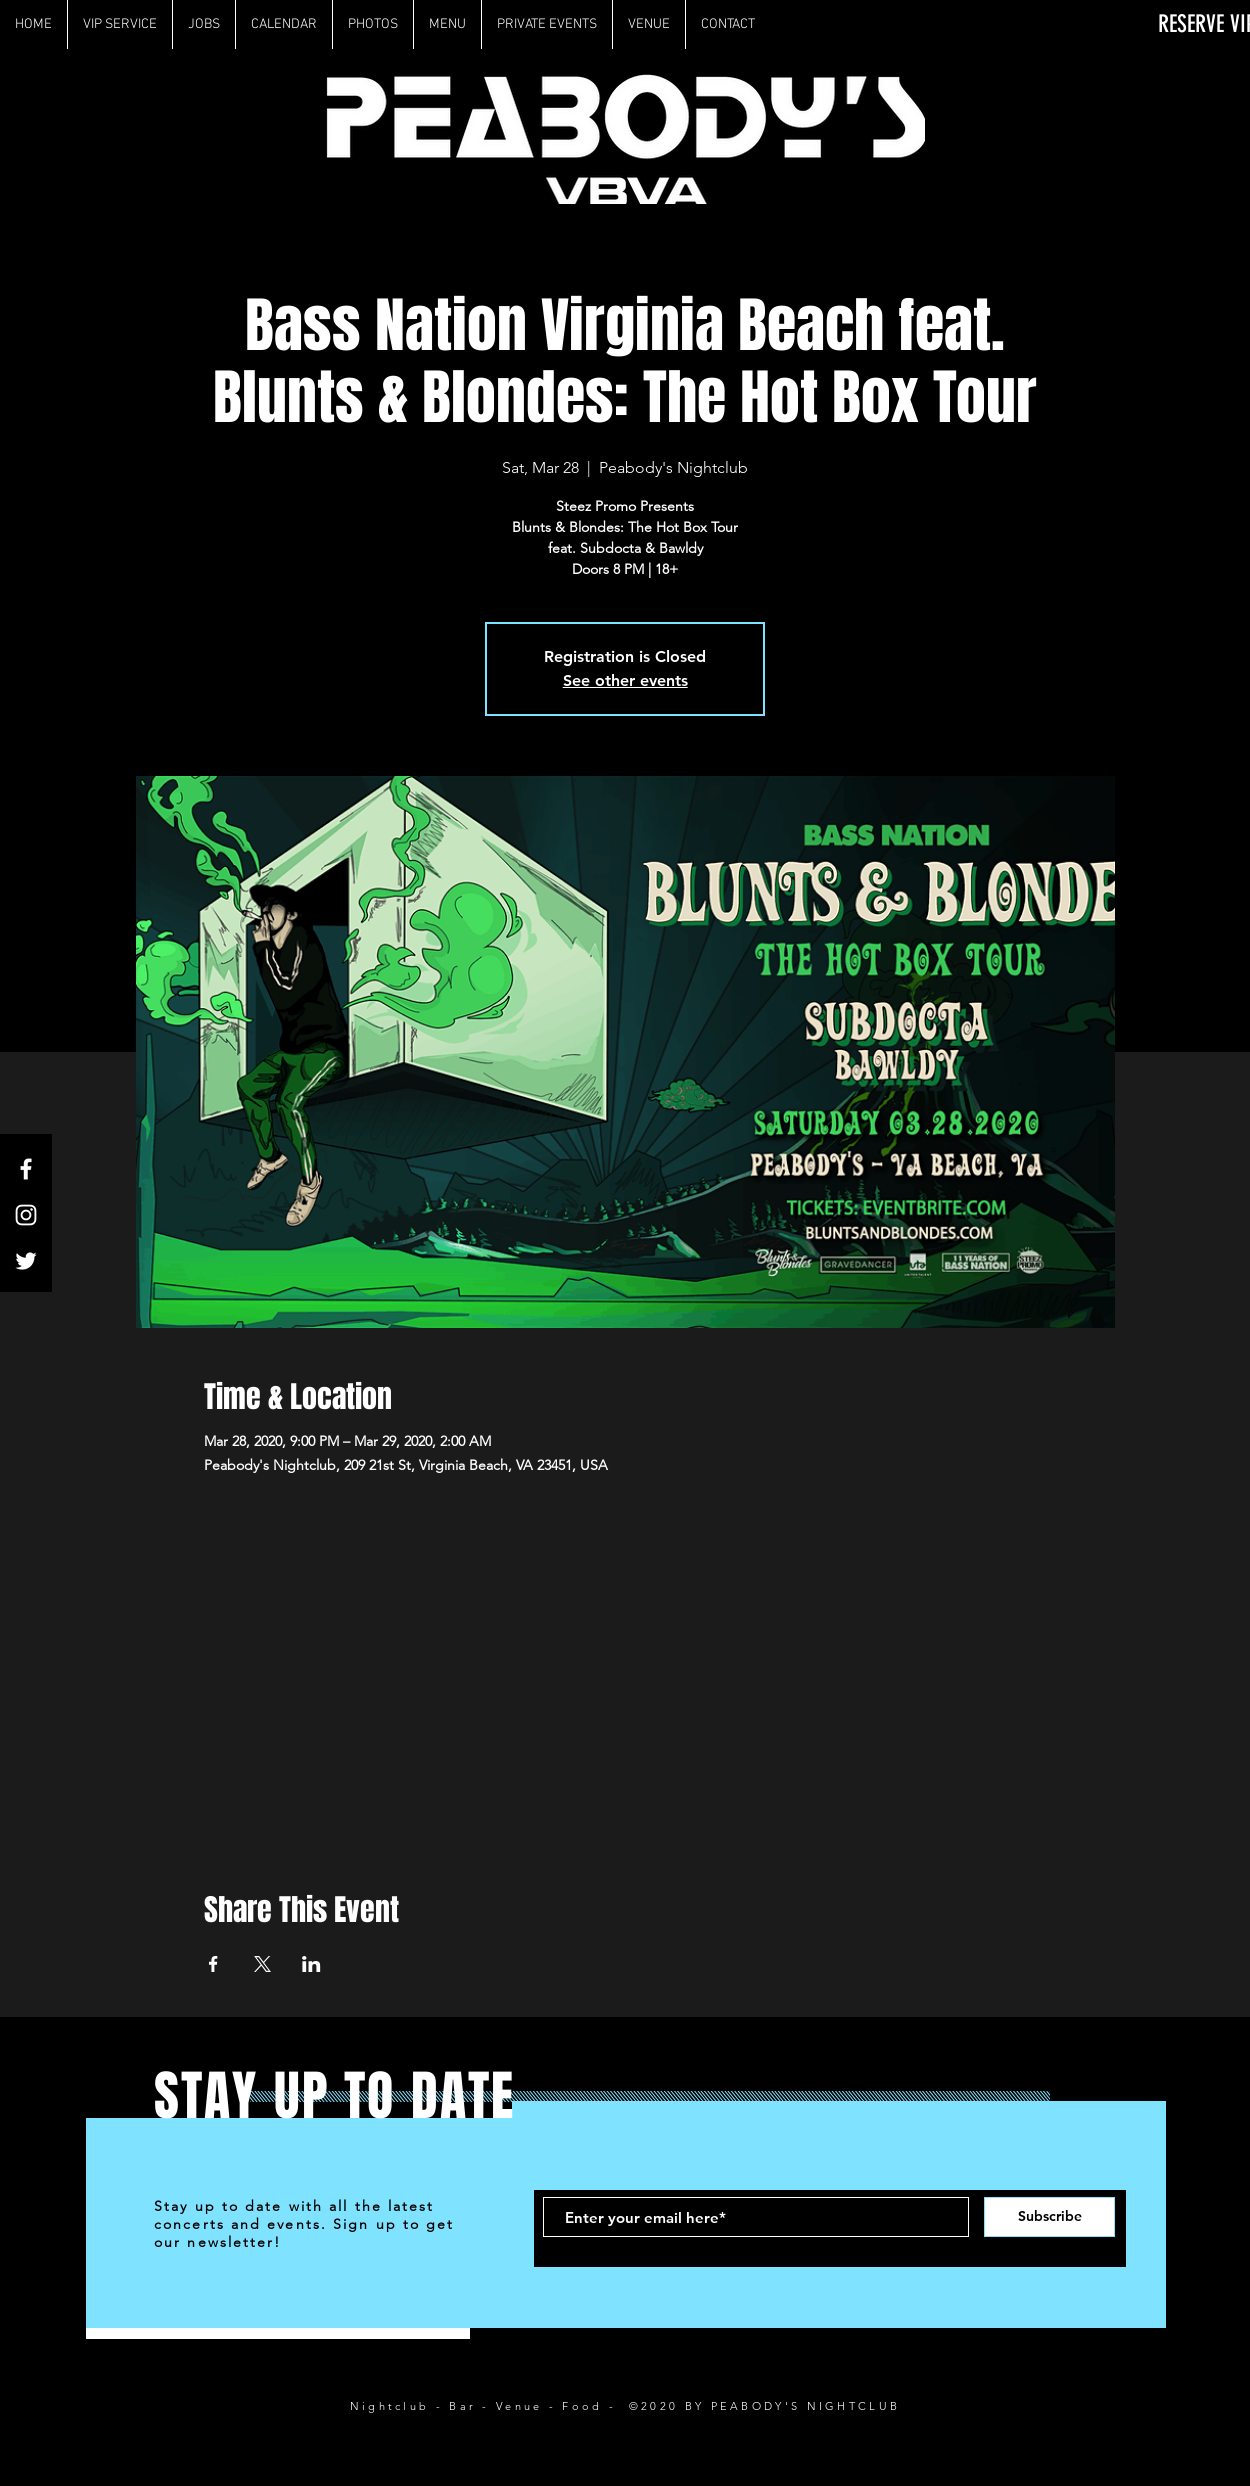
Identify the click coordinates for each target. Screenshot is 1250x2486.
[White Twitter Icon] (26, 1261)
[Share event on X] (262, 1964)
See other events (625, 680)
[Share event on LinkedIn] (311, 1964)
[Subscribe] (1049, 2217)
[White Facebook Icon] (26, 1169)
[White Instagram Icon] (26, 1215)
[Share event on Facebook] (213, 1964)
